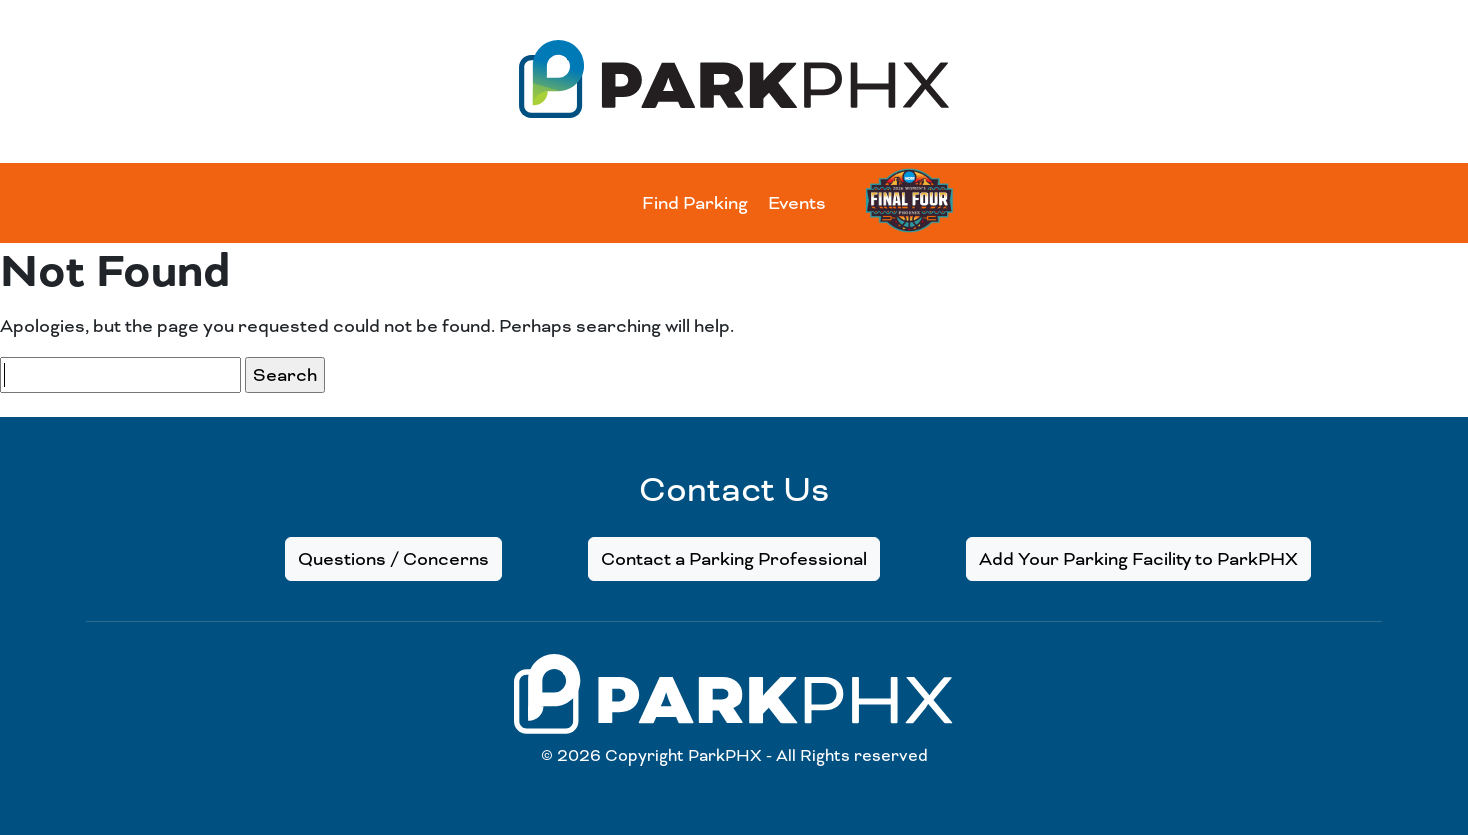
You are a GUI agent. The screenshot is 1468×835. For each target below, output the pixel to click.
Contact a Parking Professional (734, 559)
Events (797, 203)
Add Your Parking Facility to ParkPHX (1138, 559)
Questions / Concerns (393, 559)
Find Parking (695, 203)
